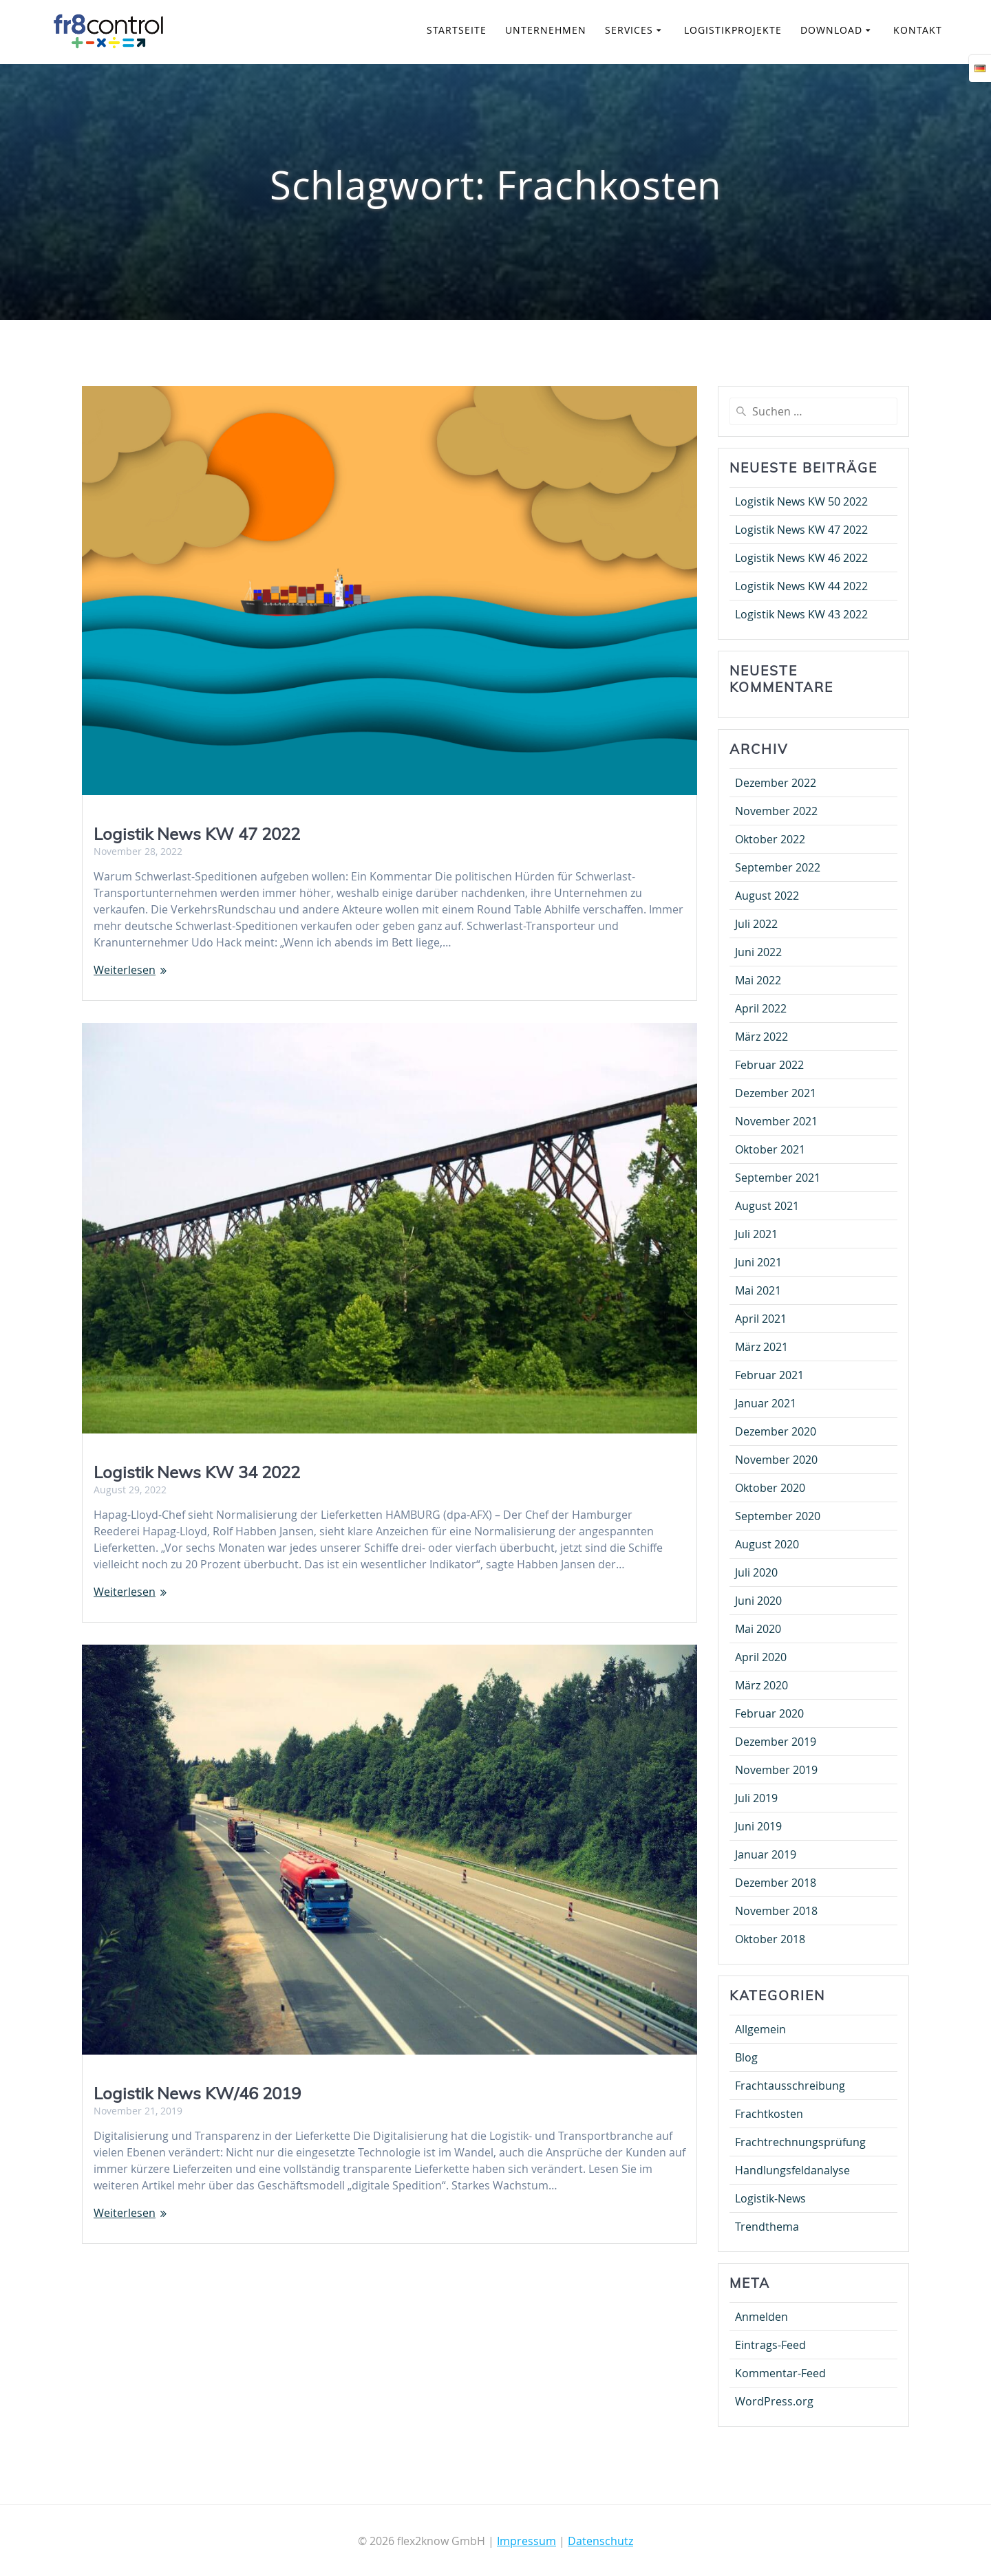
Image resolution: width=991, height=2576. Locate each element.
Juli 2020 (756, 1572)
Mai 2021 (758, 1290)
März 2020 (761, 1685)
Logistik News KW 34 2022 (197, 1471)
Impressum (526, 2540)
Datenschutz (600, 2540)
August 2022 (767, 895)
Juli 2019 (756, 1798)
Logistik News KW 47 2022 (197, 833)
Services (629, 29)
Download (831, 29)
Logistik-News (770, 2198)
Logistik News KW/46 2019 (197, 2093)
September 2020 (777, 1516)
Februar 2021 (769, 1375)
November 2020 (776, 1459)
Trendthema (767, 2226)
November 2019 (776, 1769)
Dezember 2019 (775, 1741)
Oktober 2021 (770, 1149)
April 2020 (761, 1657)
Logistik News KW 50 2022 (801, 501)
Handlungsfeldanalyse (792, 2170)
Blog (746, 2057)
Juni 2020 (758, 1600)
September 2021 (777, 1177)
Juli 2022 (756, 923)
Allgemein (760, 2029)
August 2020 (767, 1544)
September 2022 (777, 867)
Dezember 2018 (775, 1882)
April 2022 (761, 1008)
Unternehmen (545, 29)
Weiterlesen (125, 969)
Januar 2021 (765, 1403)
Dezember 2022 (775, 782)
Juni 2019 (758, 1826)
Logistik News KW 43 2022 (801, 614)
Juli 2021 (756, 1234)
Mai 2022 (758, 980)
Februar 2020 (769, 1713)
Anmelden (761, 2316)
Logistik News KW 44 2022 (801, 586)
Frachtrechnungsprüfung (800, 2142)
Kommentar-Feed (780, 2373)
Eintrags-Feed (770, 2344)
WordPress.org (774, 2401)
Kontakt (917, 29)
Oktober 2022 (770, 839)
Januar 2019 (765, 1854)
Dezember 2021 (775, 1093)
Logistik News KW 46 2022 (801, 557)
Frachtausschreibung (790, 2085)
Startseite (457, 29)
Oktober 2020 (770, 1487)
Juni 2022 (758, 952)
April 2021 (761, 1318)
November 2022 (776, 811)
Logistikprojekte (733, 29)
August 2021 (767, 1205)
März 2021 (761, 1346)
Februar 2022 (769, 1064)
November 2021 (776, 1121)
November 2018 (776, 1910)
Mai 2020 (758, 1628)
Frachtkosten (769, 2113)
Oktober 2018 (770, 1939)
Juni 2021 (758, 1262)
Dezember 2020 (775, 1431)
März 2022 (761, 1036)
